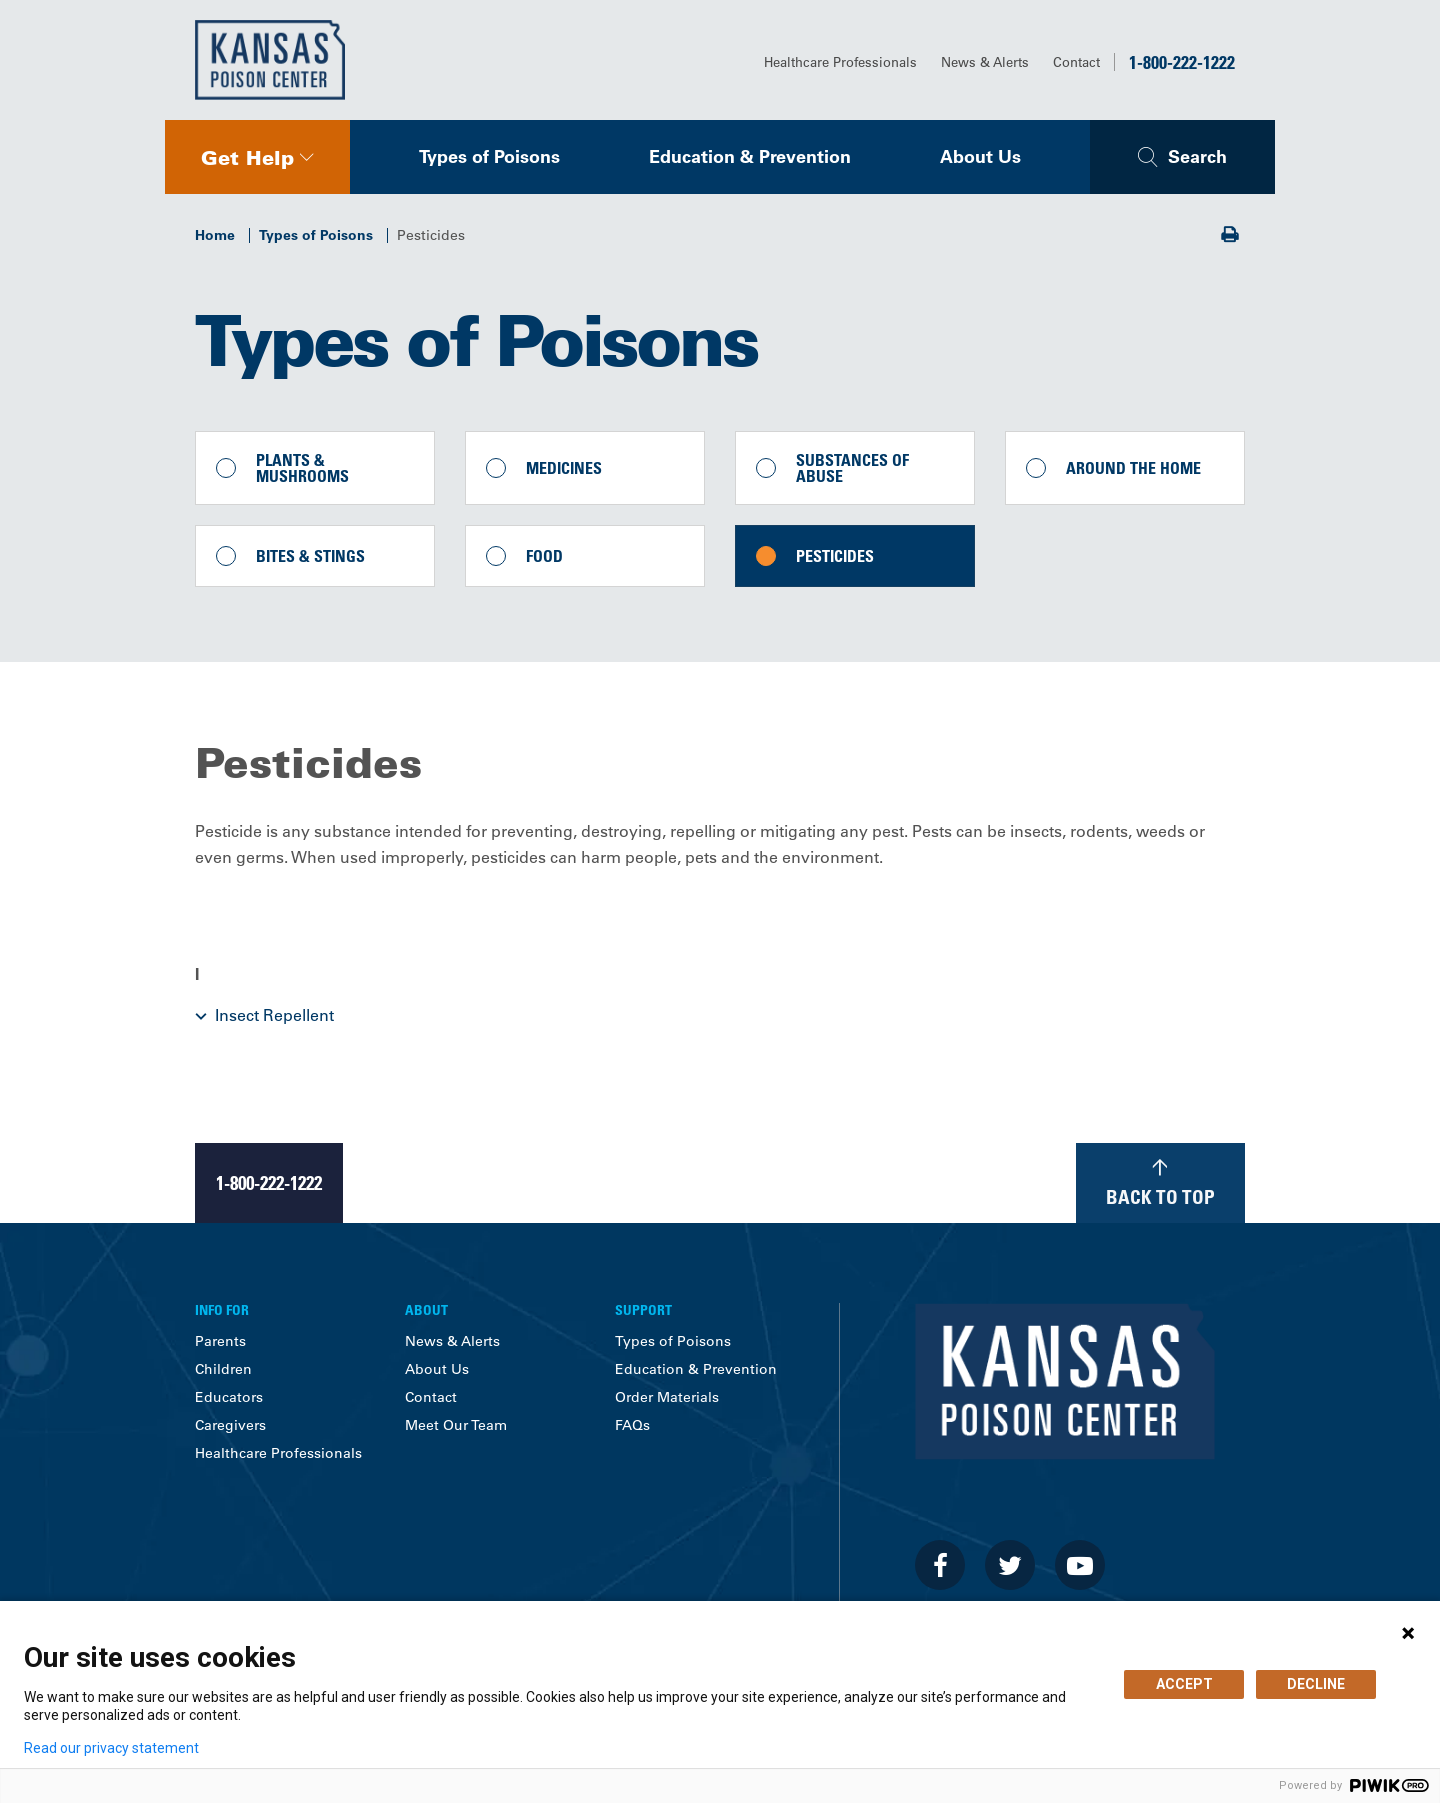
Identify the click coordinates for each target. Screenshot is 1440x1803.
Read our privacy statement (111, 1748)
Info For (222, 1310)
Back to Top (1160, 1196)
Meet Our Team (456, 1425)
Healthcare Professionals (840, 61)
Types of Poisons (489, 156)
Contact (1076, 61)
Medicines (564, 468)
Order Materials (667, 1397)
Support (643, 1310)
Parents (220, 1341)
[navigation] (257, 157)
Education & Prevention (750, 156)
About (426, 1310)
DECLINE (1316, 1684)
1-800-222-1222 (1182, 62)
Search (1197, 156)
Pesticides (835, 556)
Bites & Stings (310, 556)
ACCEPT (1184, 1684)
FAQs (632, 1425)
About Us (980, 156)
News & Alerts (985, 61)
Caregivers (230, 1425)
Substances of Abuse (852, 468)
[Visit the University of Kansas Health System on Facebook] (940, 1565)
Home (215, 235)
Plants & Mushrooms (302, 468)
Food (544, 556)
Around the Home (1133, 468)
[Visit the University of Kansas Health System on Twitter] (1010, 1565)
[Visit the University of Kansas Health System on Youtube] (1080, 1565)
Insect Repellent (274, 1015)
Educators (229, 1397)
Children (223, 1369)
